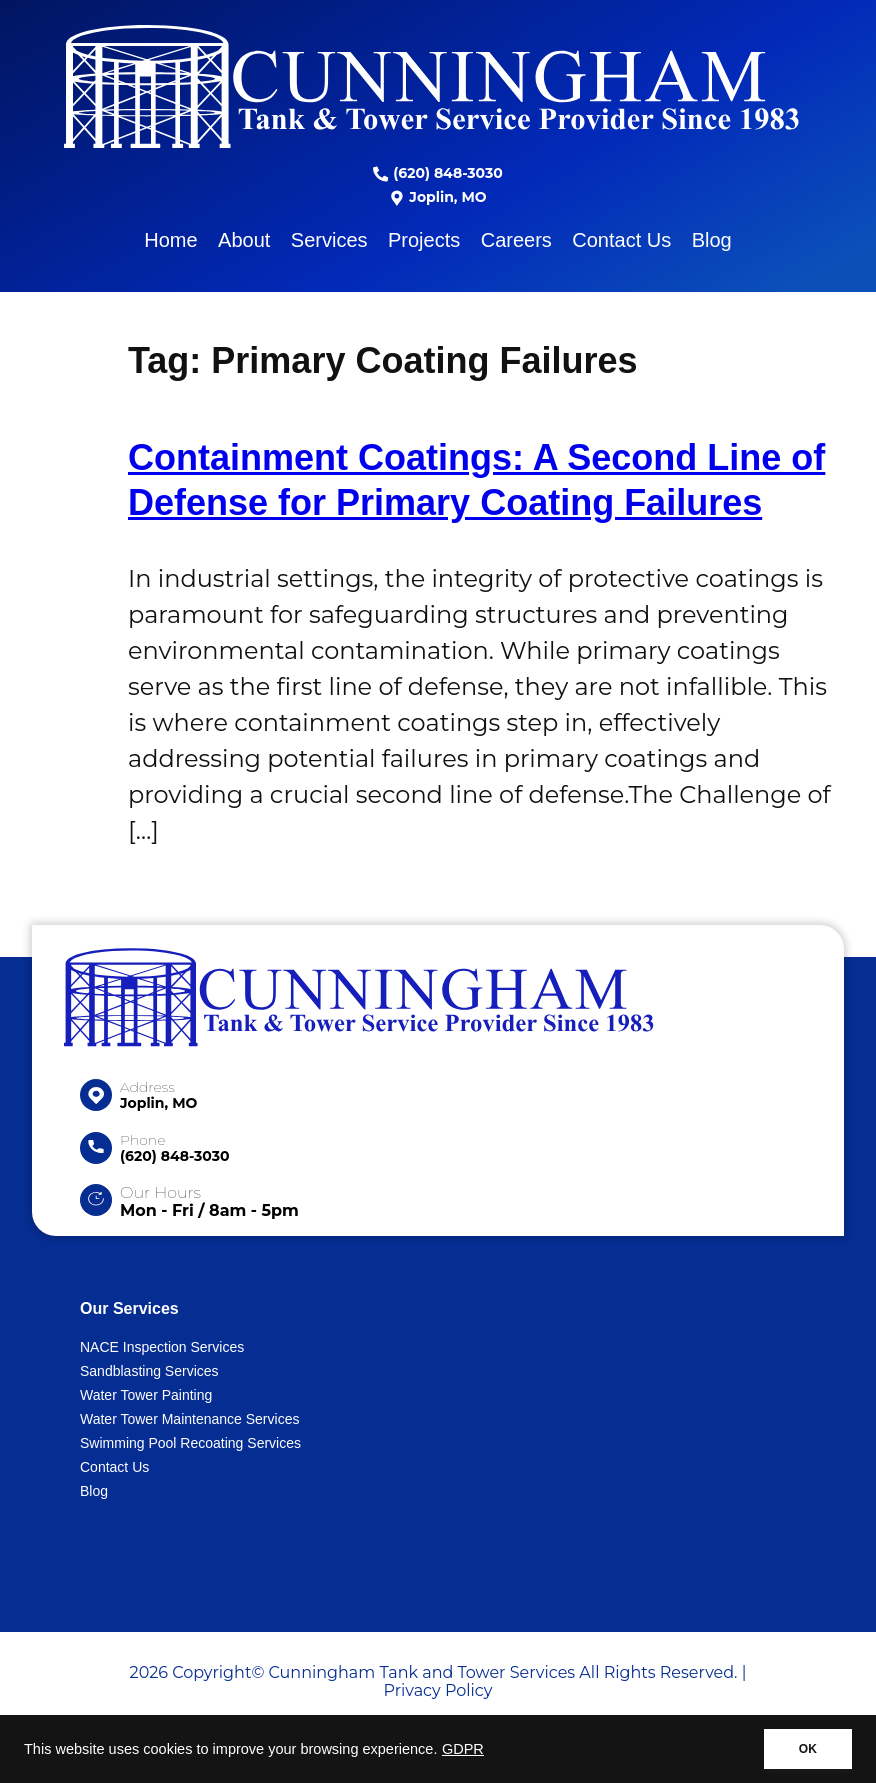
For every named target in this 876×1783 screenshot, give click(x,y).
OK (808, 1749)
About (244, 240)
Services (329, 240)
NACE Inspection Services (162, 1347)
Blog (712, 240)
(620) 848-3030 (437, 173)
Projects (424, 240)
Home (170, 240)
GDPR (463, 1749)
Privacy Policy (438, 1690)
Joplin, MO (437, 197)
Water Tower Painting (146, 1395)
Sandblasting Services (149, 1371)
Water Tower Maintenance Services (189, 1419)
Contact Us (621, 240)
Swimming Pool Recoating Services (190, 1443)
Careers (516, 240)
